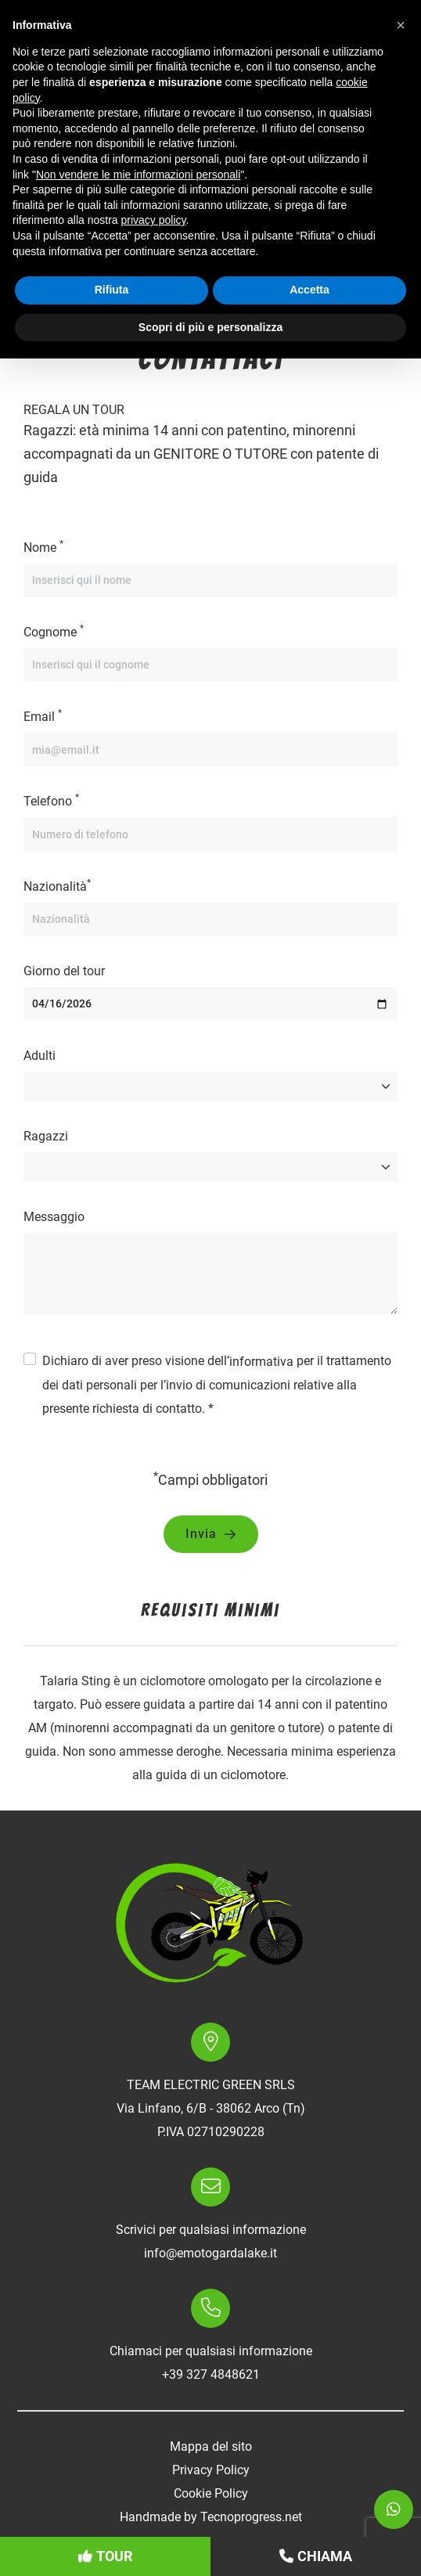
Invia (210, 1533)
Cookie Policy (211, 2493)
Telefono (51, 800)
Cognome (53, 631)
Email (42, 716)
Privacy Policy (211, 2470)
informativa (261, 1361)
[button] (400, 25)
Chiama (315, 2556)
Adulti (39, 1055)
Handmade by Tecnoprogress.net (211, 2516)
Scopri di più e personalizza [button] (210, 327)
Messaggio (54, 1216)
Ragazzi (45, 1136)
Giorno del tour (64, 971)
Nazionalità (57, 885)
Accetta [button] (309, 289)
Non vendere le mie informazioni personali (138, 174)
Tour (105, 2556)
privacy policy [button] (153, 220)
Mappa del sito (211, 2446)
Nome (43, 547)
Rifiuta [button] (112, 289)
